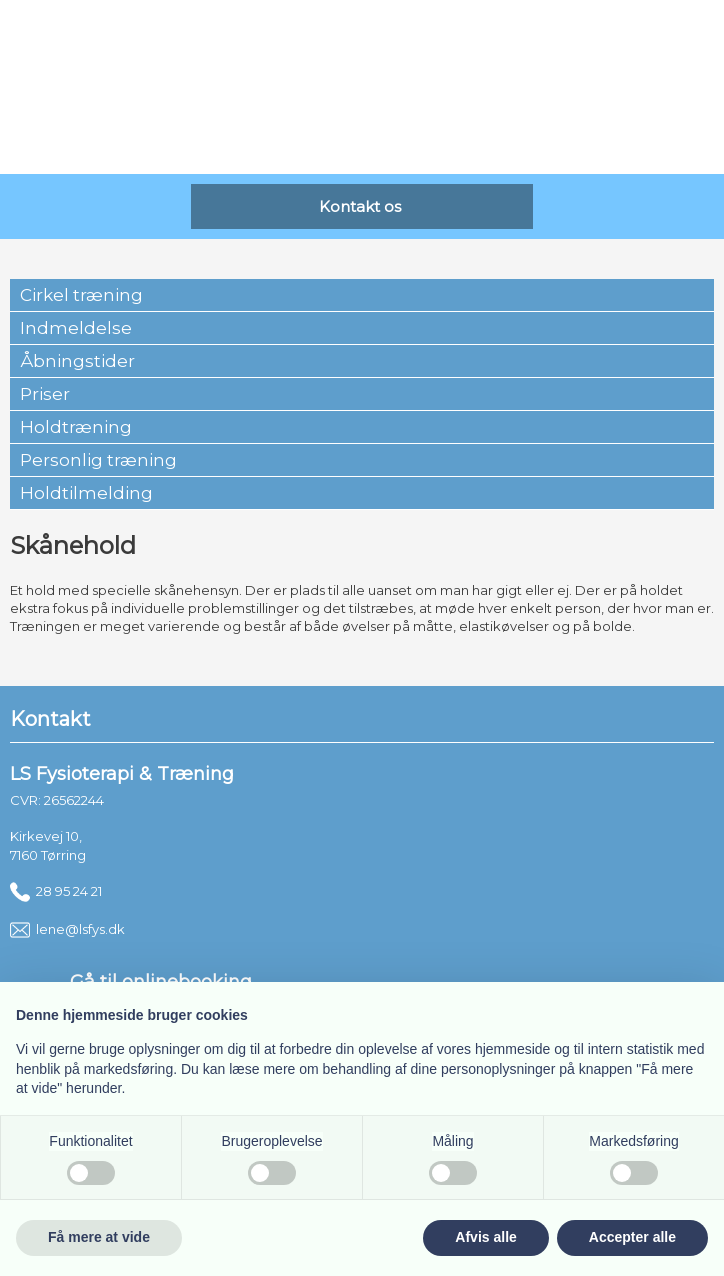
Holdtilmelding (86, 493)
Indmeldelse (76, 328)
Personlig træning (98, 460)
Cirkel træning (81, 295)
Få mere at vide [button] (99, 1237)
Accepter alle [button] (632, 1237)
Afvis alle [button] (485, 1237)
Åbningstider (77, 361)
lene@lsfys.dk (67, 929)
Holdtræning (76, 427)
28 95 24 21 (56, 891)
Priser (45, 394)
